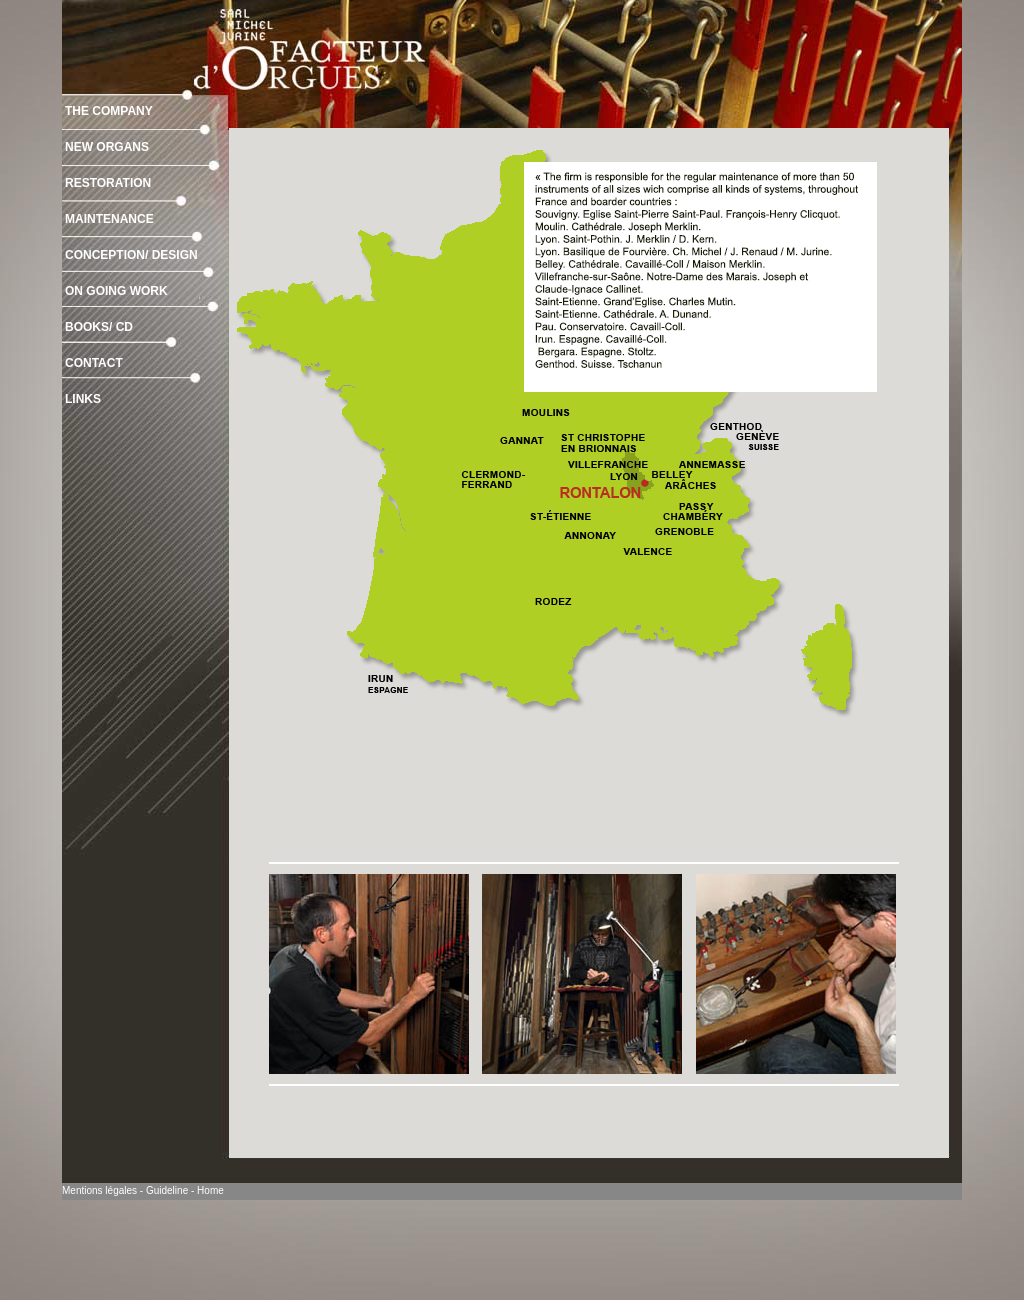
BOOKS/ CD (99, 327)
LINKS (83, 399)
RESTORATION (108, 183)
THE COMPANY (109, 111)
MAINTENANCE (109, 219)
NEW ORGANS (107, 147)
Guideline (167, 1190)
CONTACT (94, 363)
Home (210, 1190)
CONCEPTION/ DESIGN (131, 255)
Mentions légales (99, 1190)
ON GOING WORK (116, 291)
